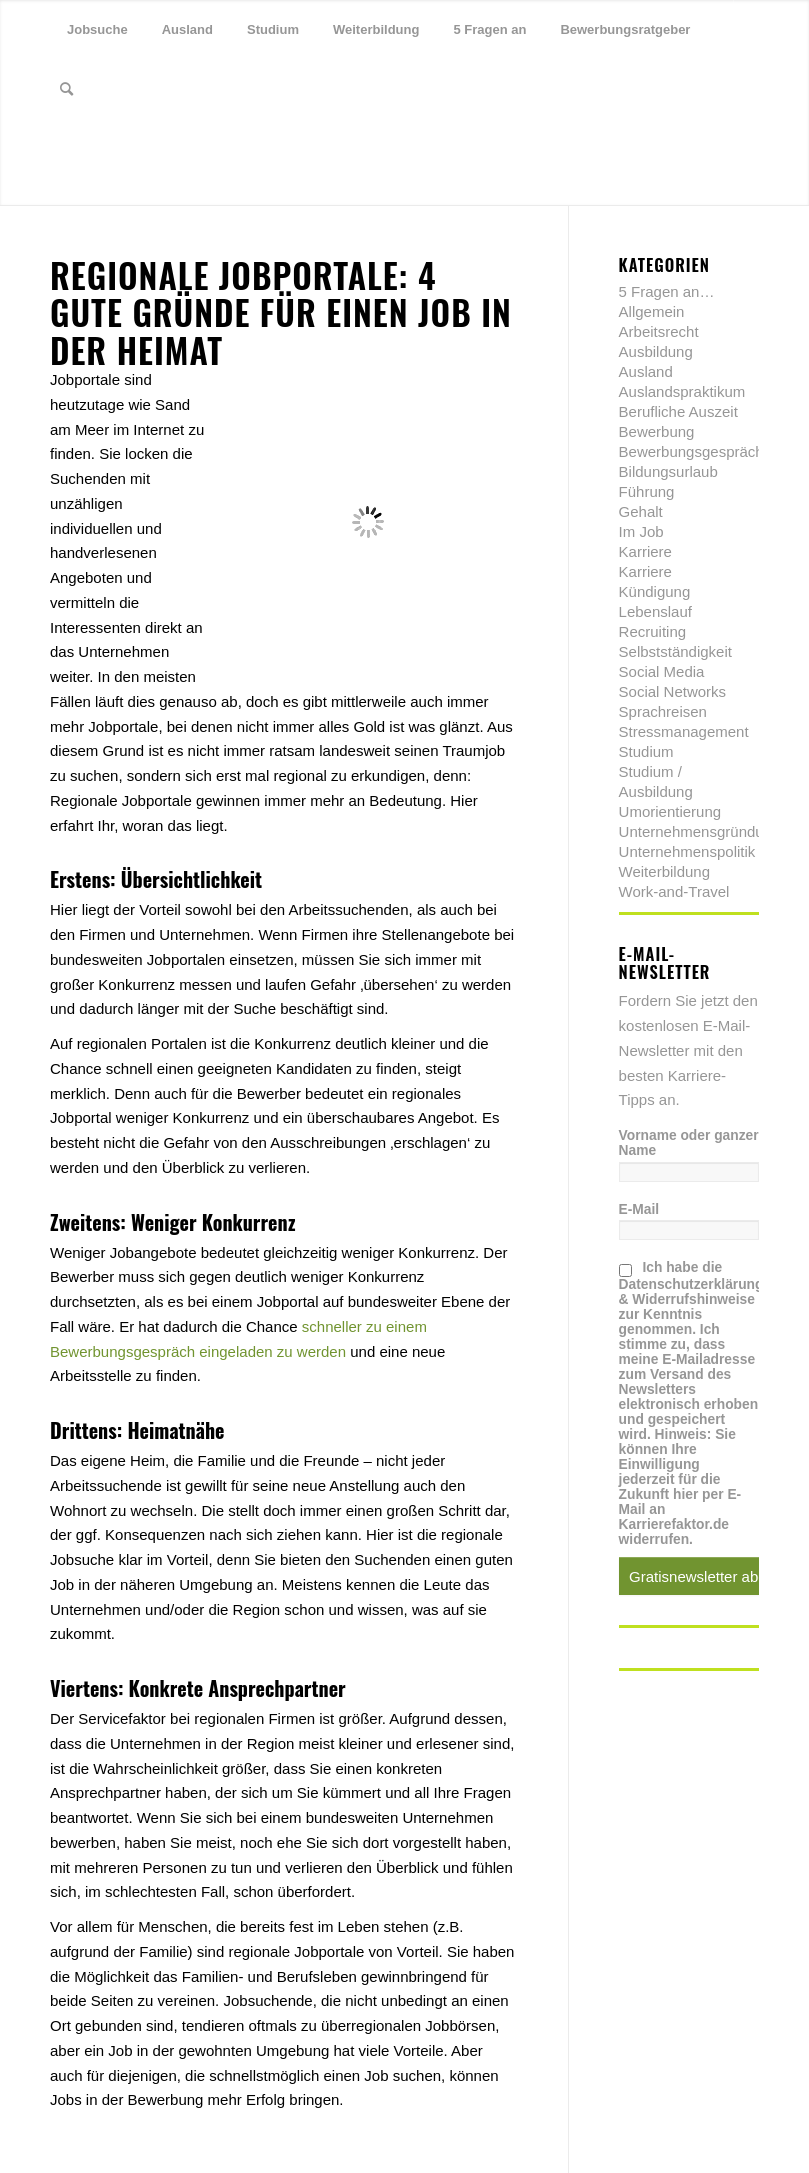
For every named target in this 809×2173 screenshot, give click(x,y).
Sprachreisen (663, 711)
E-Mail (639, 1209)
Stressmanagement (684, 731)
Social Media (662, 671)
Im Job (641, 531)
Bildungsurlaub (668, 471)
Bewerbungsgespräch (691, 451)
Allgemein (652, 311)
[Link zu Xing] (116, 149)
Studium (646, 751)
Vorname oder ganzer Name (689, 1143)
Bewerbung (657, 431)
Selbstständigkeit (675, 651)
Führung (647, 491)
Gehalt (641, 511)
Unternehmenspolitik (687, 851)
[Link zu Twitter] (56, 149)
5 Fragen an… (667, 291)
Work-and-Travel (674, 891)
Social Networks (673, 691)
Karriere (645, 551)
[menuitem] (97, 30)
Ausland (646, 371)
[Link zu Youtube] (146, 149)
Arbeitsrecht (659, 331)
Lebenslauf (655, 611)
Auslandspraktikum (682, 391)
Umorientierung (670, 811)
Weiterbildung (664, 871)
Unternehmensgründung (700, 831)
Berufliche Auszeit (678, 411)
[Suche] (66, 90)
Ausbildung (656, 351)
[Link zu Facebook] (86, 149)
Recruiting (653, 631)
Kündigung (655, 591)
